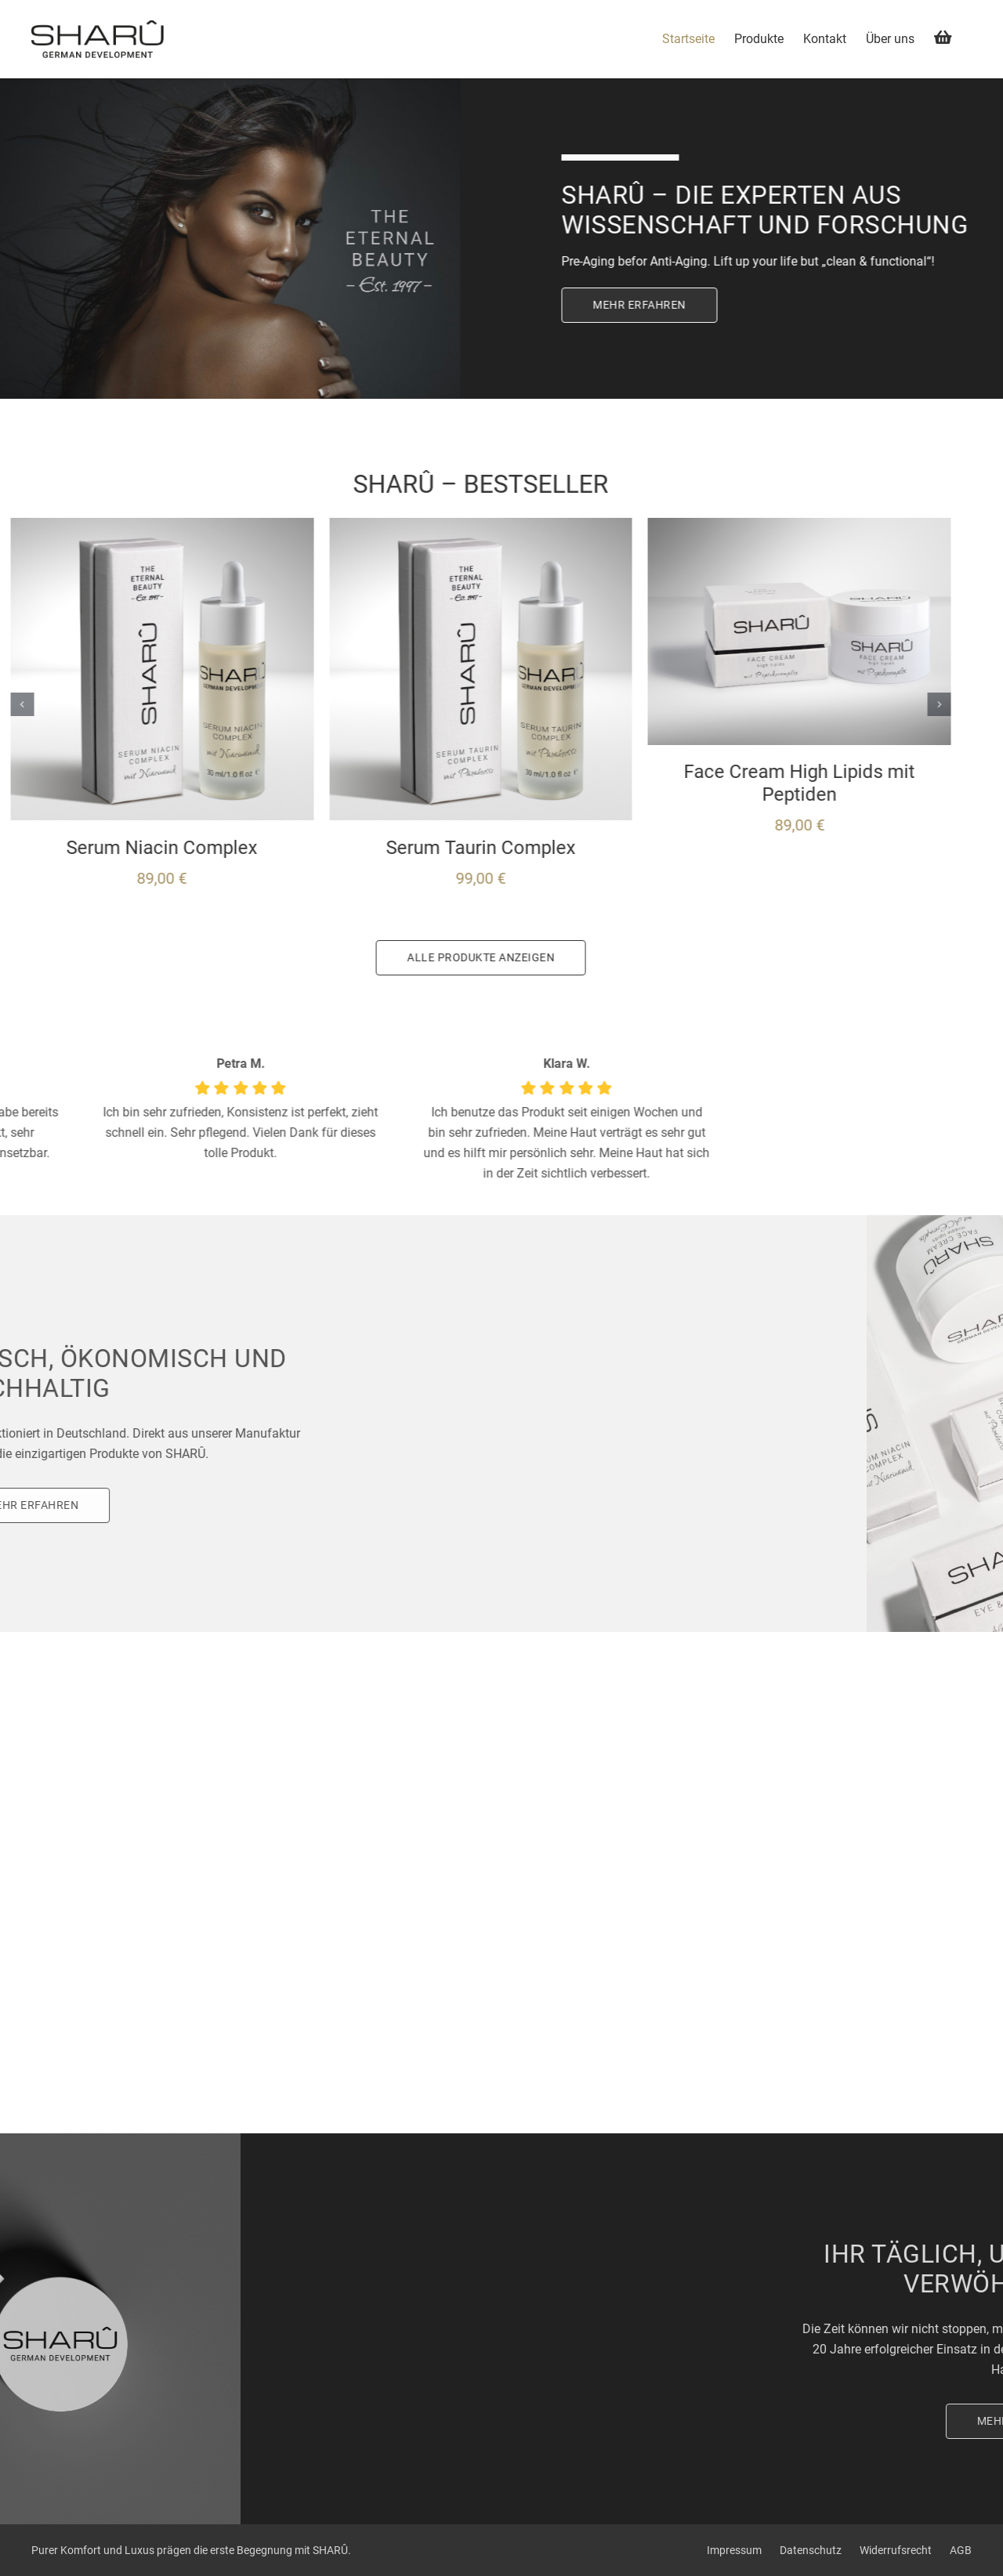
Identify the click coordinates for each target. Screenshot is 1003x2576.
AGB (961, 2550)
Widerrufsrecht (896, 2550)
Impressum (734, 2550)
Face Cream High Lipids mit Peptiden (657, 783)
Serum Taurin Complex (338, 848)
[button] (797, 704)
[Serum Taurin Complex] (339, 525)
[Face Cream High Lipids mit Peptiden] (657, 525)
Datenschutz (811, 2550)
